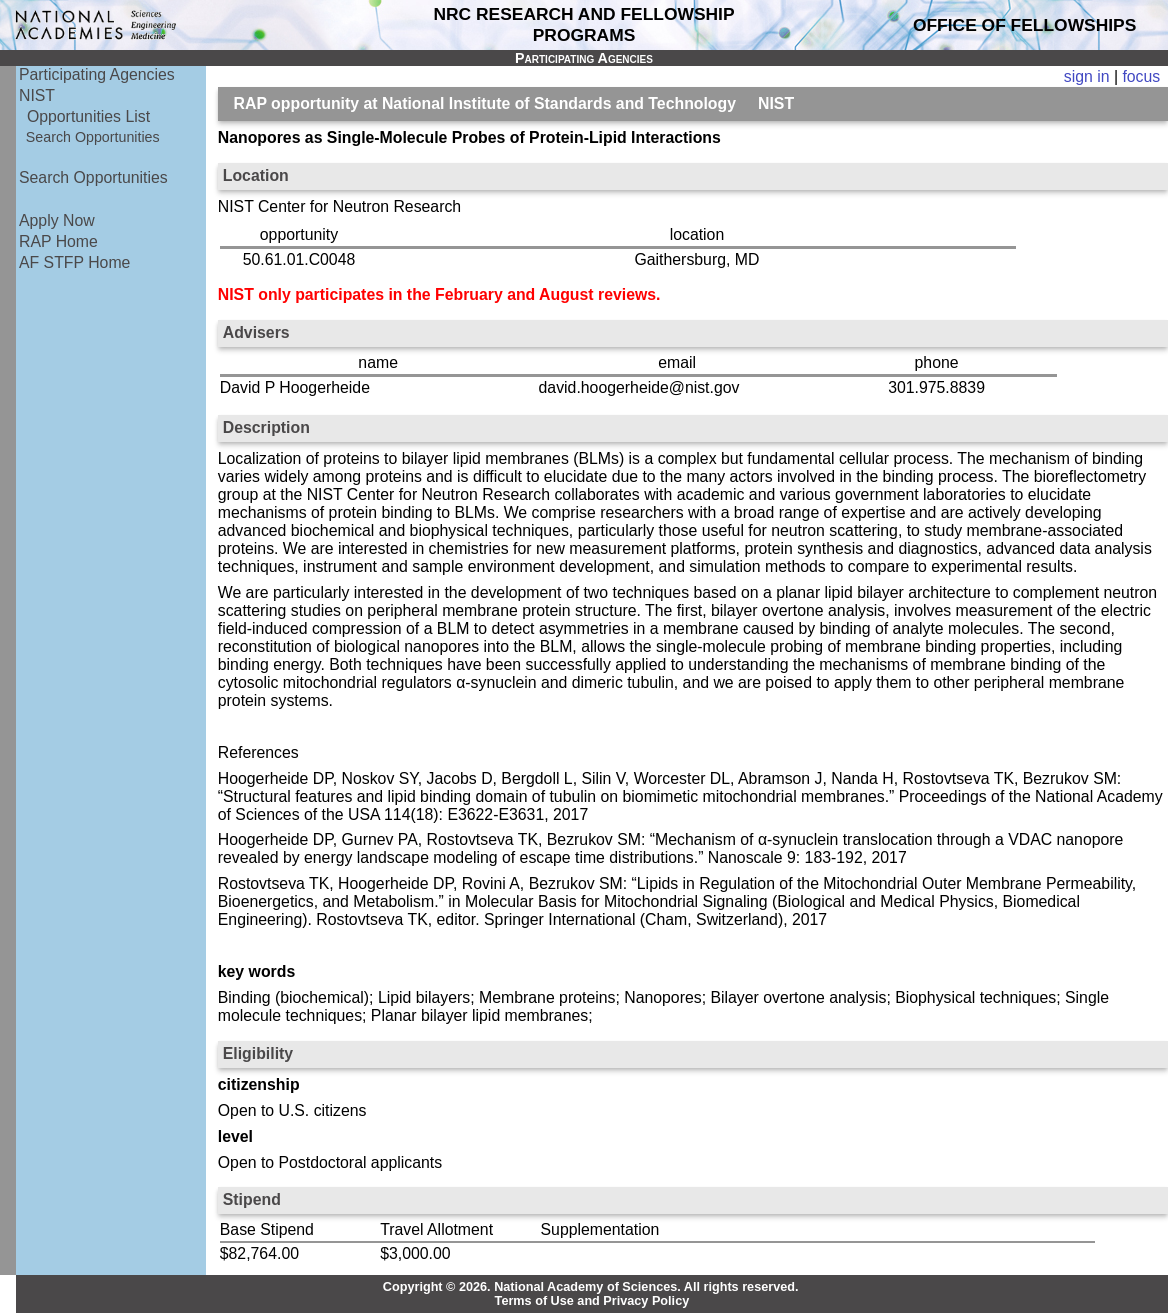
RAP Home (58, 241)
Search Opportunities (93, 137)
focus (1141, 76)
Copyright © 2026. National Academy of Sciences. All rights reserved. (591, 1287)
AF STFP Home (74, 262)
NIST (37, 95)
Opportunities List (88, 116)
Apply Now (57, 220)
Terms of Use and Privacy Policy (592, 1301)
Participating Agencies (97, 74)
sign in (1087, 76)
